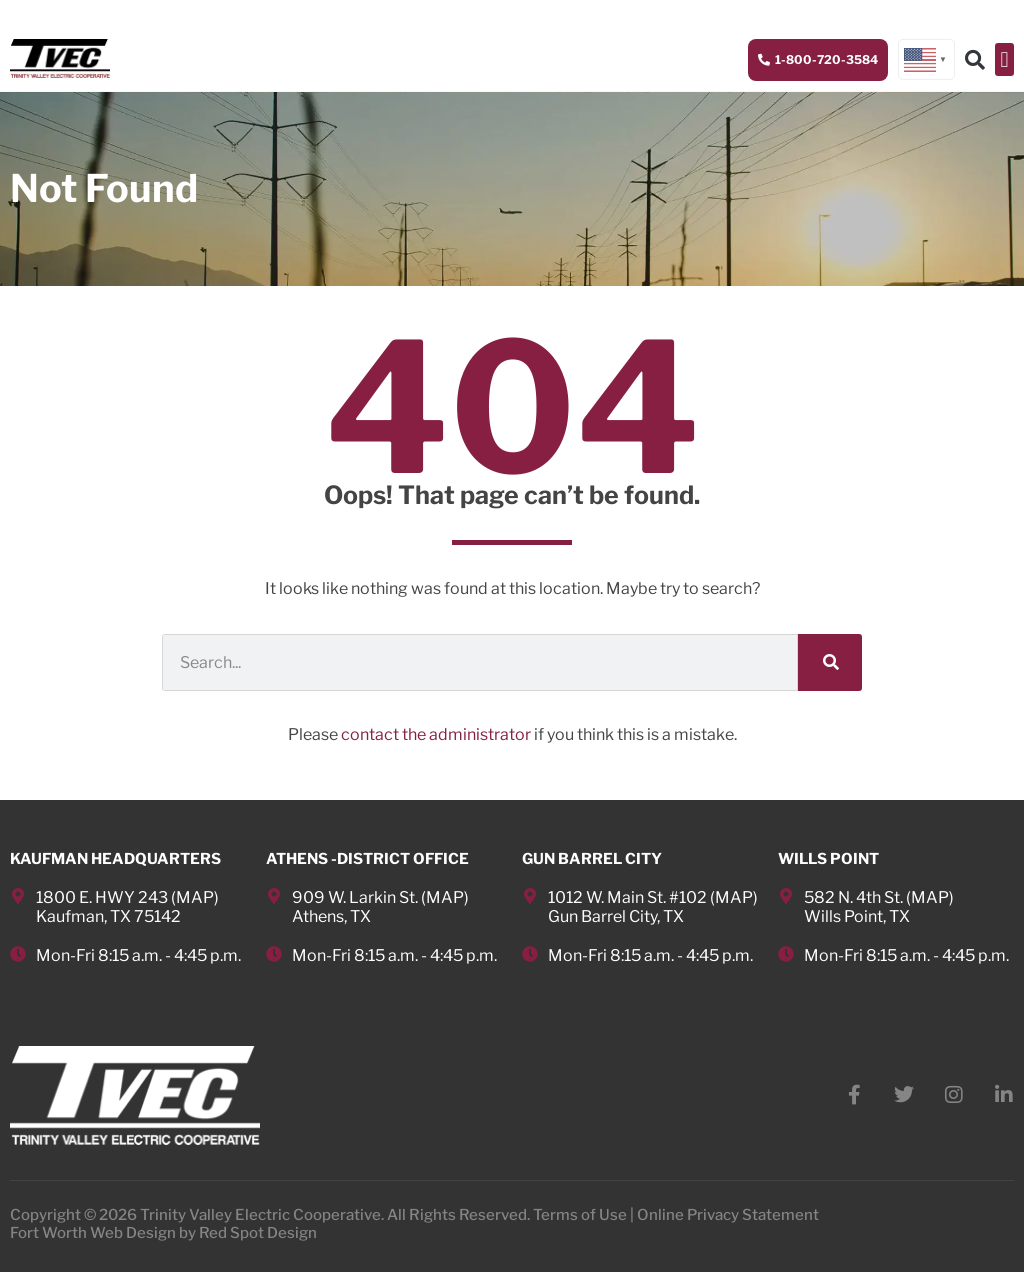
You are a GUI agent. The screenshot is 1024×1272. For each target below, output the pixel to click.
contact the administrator (436, 734)
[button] (1004, 59)
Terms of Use (580, 1215)
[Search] (830, 662)
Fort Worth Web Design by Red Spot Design (163, 1233)
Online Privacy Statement (728, 1215)
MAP (195, 897)
